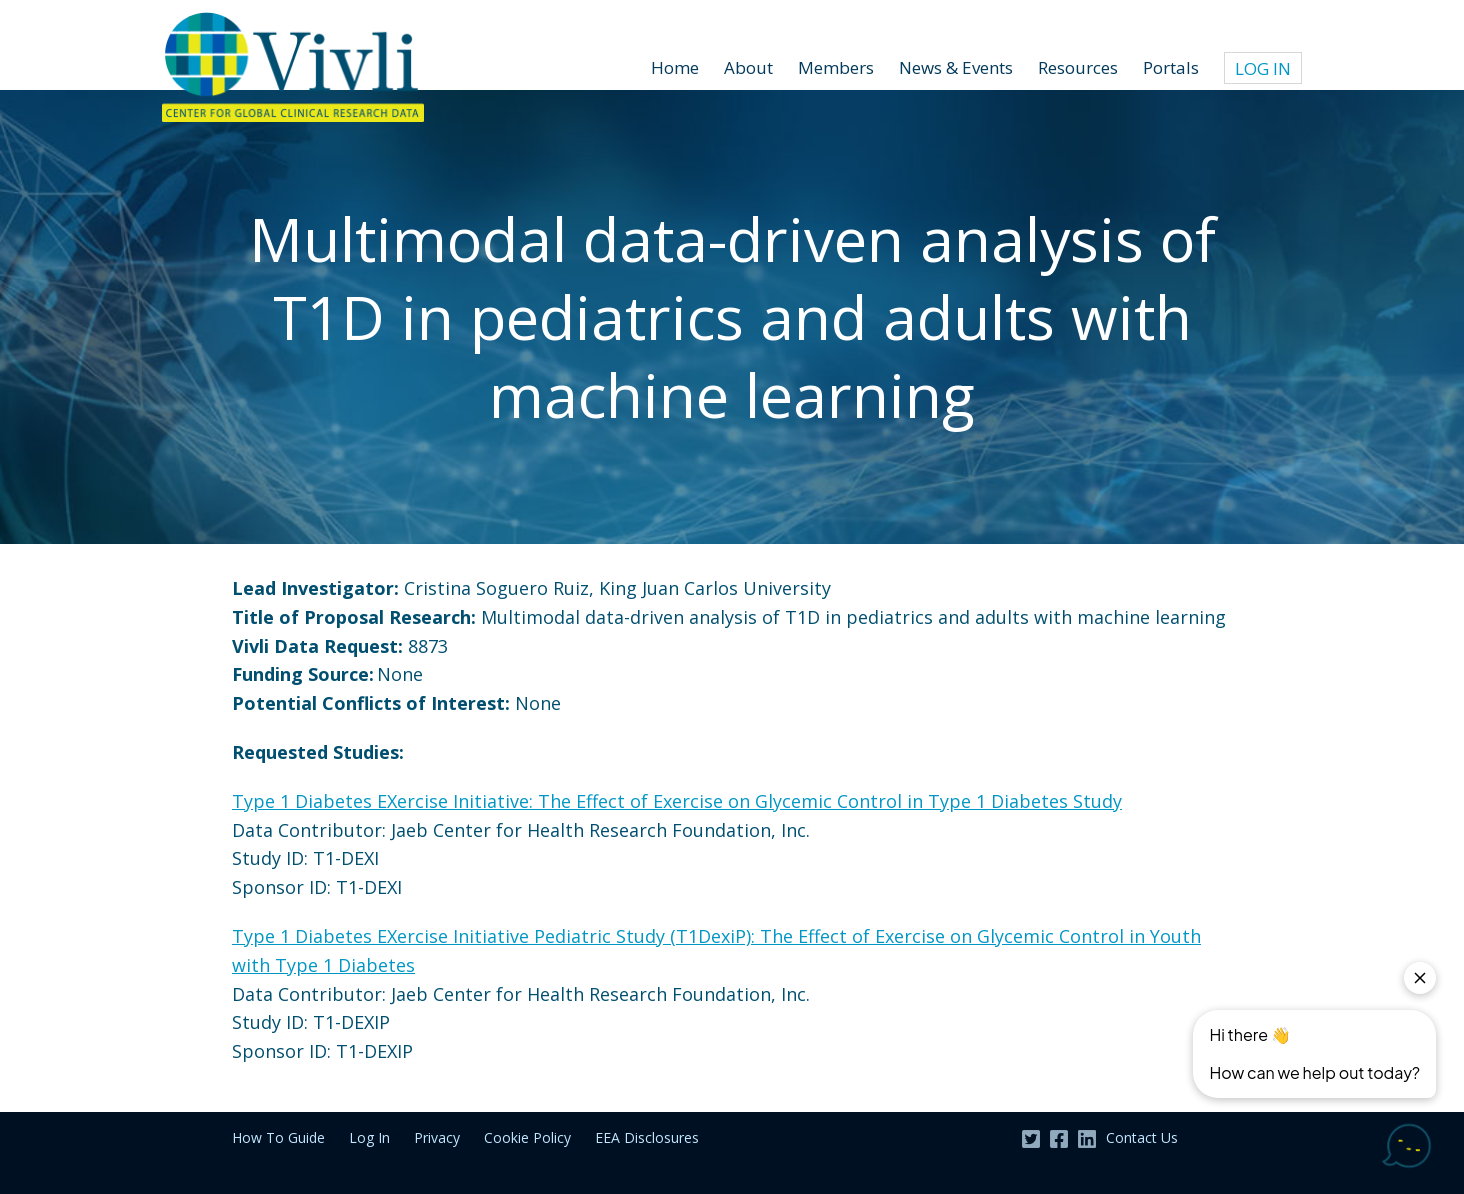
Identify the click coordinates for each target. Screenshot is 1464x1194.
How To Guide (278, 1137)
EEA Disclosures (647, 1137)
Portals (1171, 67)
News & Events (956, 67)
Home (675, 67)
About (748, 67)
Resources (1078, 67)
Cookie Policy (527, 1137)
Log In (1263, 68)
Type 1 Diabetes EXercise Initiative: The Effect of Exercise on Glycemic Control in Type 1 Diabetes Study (677, 801)
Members (836, 67)
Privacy (437, 1137)
